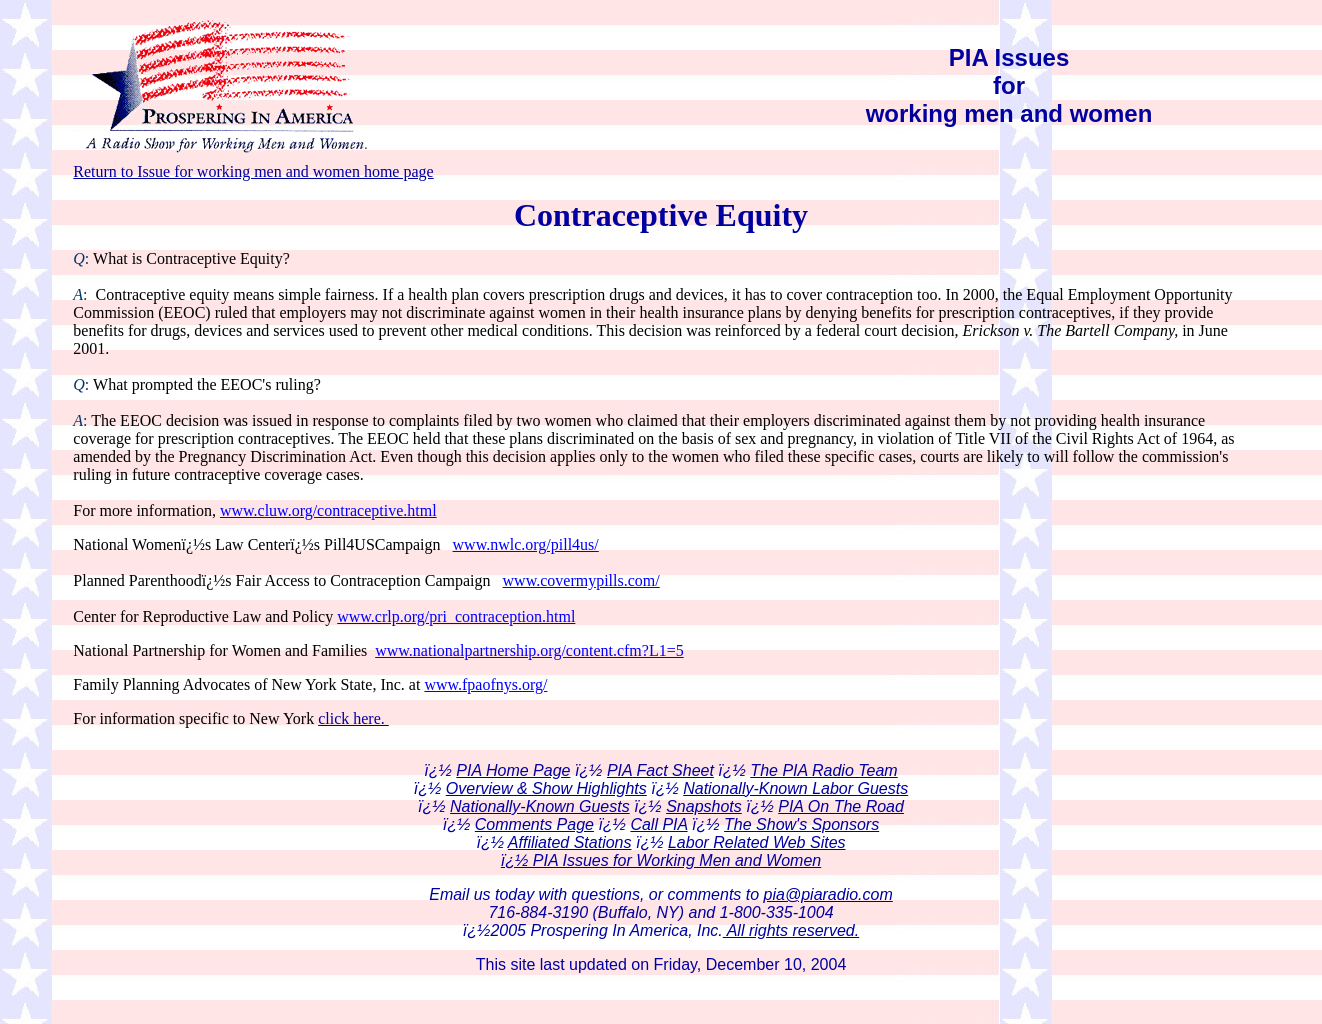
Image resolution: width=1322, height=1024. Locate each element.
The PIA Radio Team (823, 770)
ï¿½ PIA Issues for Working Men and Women (661, 860)
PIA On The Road (841, 806)
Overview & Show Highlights (546, 788)
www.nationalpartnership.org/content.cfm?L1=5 (529, 650)
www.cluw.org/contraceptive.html (328, 510)
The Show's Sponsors (801, 824)
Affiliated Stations (570, 842)
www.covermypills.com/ (581, 580)
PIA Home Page (513, 770)
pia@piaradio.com (828, 894)
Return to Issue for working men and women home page (253, 171)
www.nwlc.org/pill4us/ (526, 544)
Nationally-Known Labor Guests (795, 788)
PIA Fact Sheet (660, 770)
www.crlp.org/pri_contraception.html (456, 616)
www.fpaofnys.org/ (485, 684)
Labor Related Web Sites (757, 842)
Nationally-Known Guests (540, 806)
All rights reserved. (791, 930)
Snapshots (704, 806)
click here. (353, 718)
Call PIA (658, 824)
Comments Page (534, 824)
